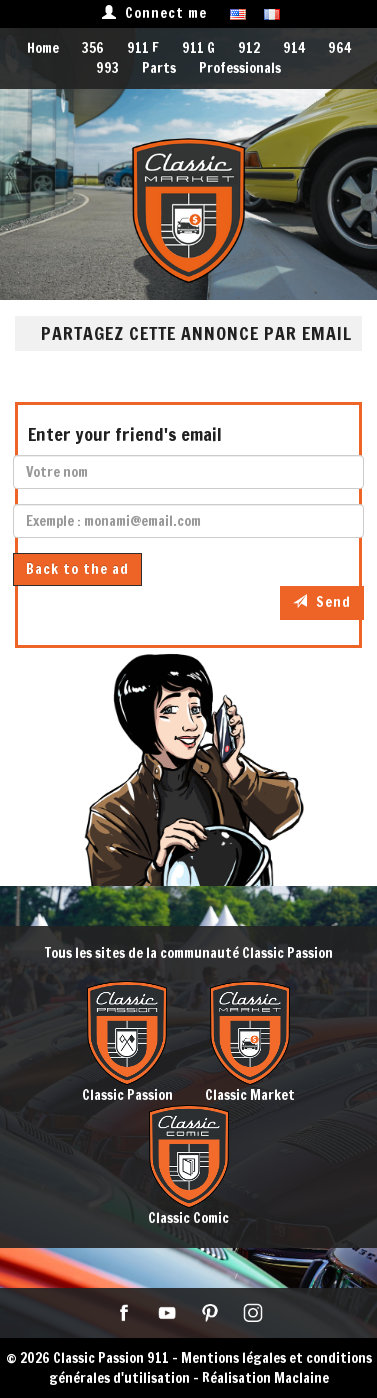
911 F (143, 48)
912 (249, 48)
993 (107, 68)
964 (339, 48)
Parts (159, 68)
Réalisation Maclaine (265, 1378)
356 (93, 48)
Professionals (240, 68)
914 (294, 48)
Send (322, 602)
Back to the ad (77, 569)
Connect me (154, 13)
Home (43, 48)
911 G (198, 48)
